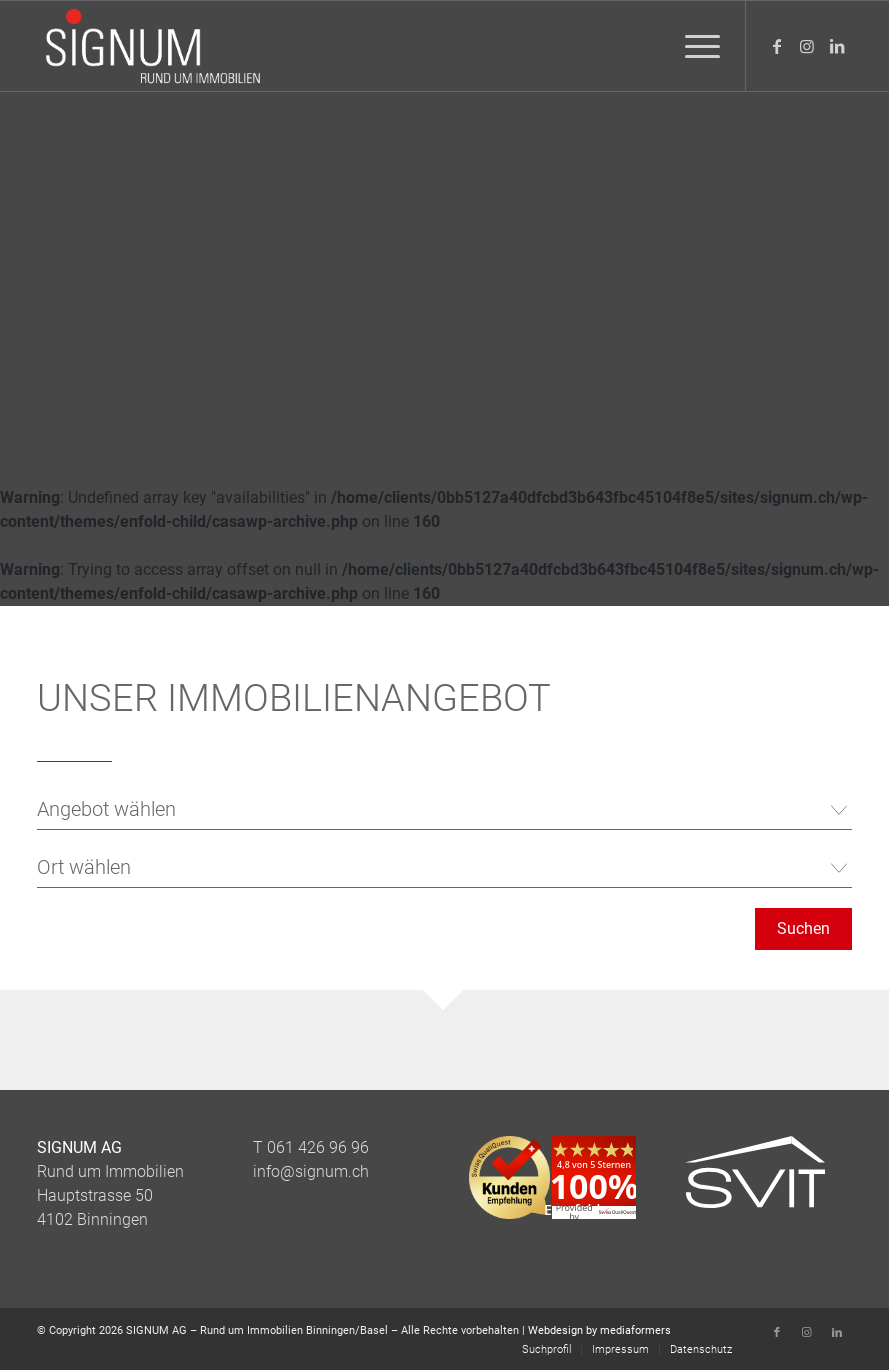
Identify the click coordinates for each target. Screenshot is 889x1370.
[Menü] (692, 46)
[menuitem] (692, 46)
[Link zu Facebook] (777, 46)
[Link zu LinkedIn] (837, 46)
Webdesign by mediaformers (599, 1330)
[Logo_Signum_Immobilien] (152, 46)
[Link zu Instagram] (807, 46)
